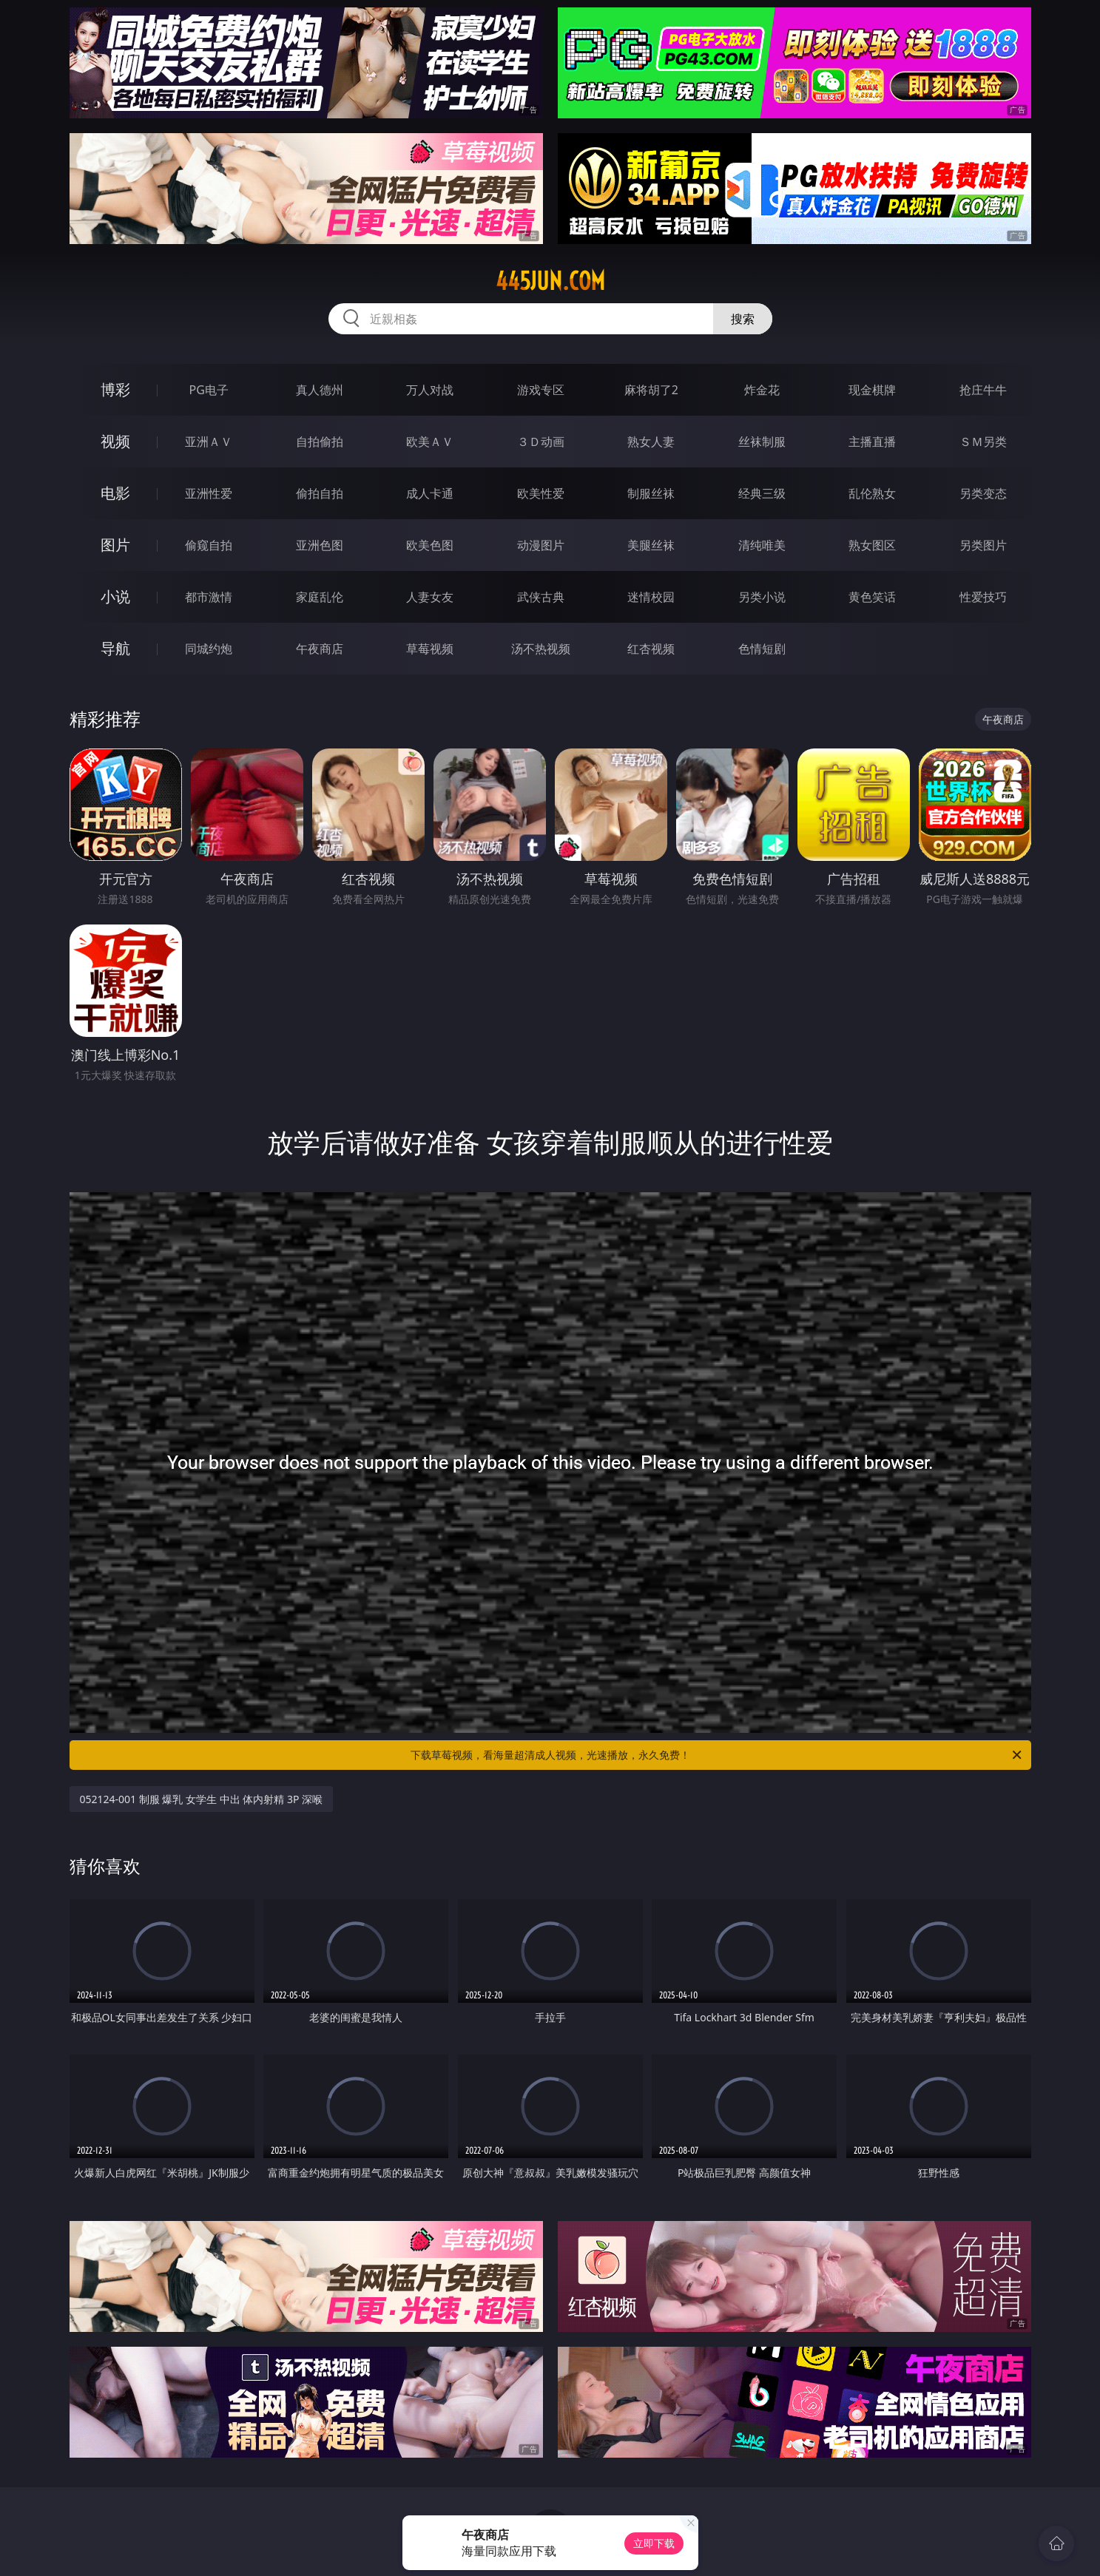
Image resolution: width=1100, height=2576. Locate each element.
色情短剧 (762, 648)
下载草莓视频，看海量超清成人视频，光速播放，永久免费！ (717, 1755)
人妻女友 (429, 597)
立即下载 (654, 2543)
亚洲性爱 (208, 493)
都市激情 (208, 597)
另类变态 (983, 493)
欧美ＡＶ (429, 441)
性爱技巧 (983, 597)
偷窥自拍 (208, 545)
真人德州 (319, 390)
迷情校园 (651, 597)
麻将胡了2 (651, 390)
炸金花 (762, 390)
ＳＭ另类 (983, 441)
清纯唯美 (762, 545)
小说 (115, 596)
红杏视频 (651, 648)
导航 (115, 648)
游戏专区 (540, 390)
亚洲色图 (319, 545)
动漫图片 (540, 545)
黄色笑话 (872, 597)
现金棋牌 (872, 390)
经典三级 (762, 493)
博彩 (115, 389)
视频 (115, 441)
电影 (115, 493)
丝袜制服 (762, 441)
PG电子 (209, 390)
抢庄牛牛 (983, 390)
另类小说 (762, 597)
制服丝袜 (651, 493)
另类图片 (983, 545)
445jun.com (550, 281)
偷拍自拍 (319, 493)
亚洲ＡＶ (208, 441)
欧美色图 (429, 545)
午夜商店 (319, 648)
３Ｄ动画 (540, 441)
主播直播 (872, 441)
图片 (115, 545)
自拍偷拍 (319, 441)
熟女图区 (872, 545)
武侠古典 (540, 597)
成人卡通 (429, 493)
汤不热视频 (540, 648)
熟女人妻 (651, 441)
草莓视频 (429, 648)
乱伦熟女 (872, 493)
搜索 (743, 319)
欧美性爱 (540, 493)
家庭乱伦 (319, 597)
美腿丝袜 (651, 545)
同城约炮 (208, 648)
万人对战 (429, 390)
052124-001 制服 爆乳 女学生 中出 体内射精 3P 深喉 (201, 1799)
